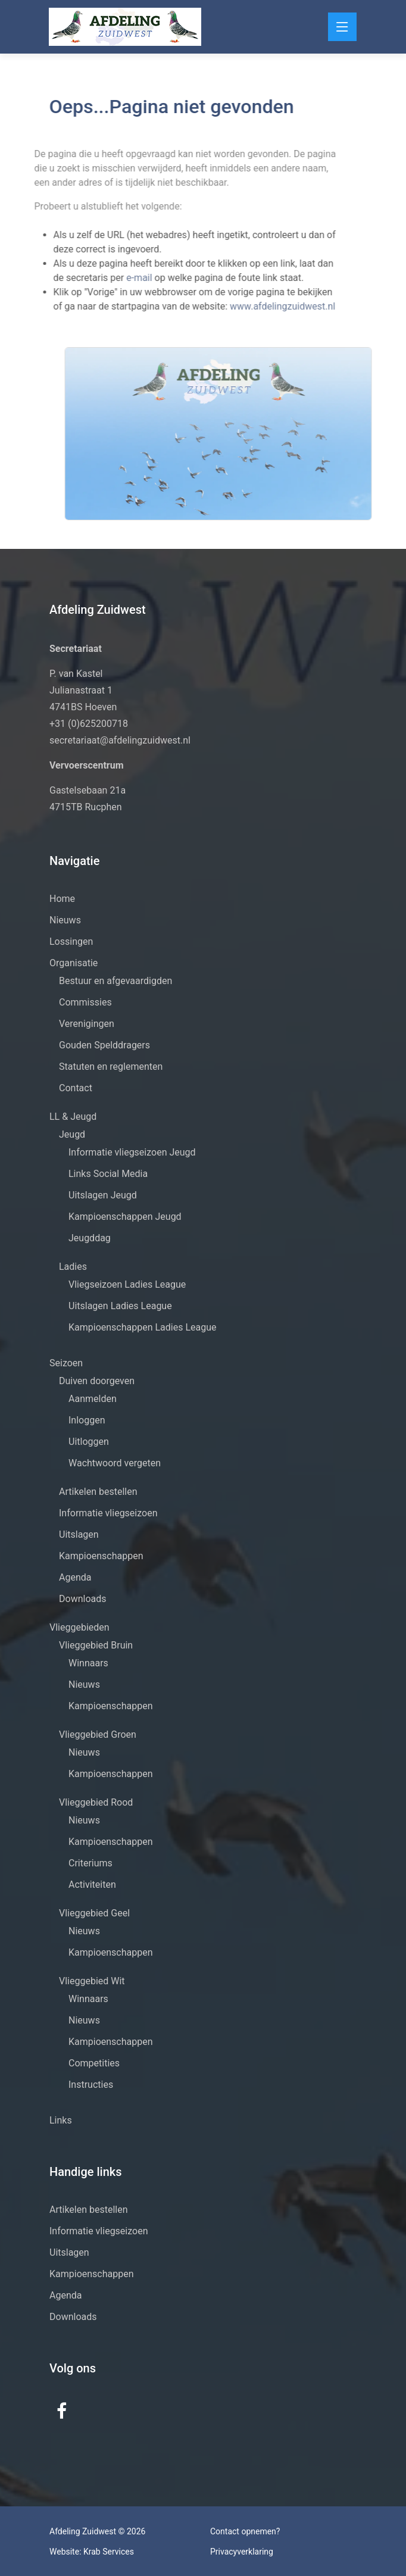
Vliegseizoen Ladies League (127, 1284)
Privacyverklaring (241, 2551)
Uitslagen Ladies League (120, 1306)
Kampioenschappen (101, 1556)
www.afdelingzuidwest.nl (259, 306)
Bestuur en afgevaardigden (115, 980)
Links (60, 2120)
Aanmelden (92, 1398)
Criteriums (90, 1863)
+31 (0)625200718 (88, 723)
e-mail (118, 277)
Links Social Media (108, 1173)
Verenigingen (86, 1023)
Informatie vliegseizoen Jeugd (132, 1152)
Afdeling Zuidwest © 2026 (97, 2531)
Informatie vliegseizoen (108, 1513)
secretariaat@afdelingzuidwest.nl (119, 740)
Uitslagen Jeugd (102, 1195)
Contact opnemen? (245, 2531)
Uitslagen (79, 1534)
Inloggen (86, 1420)
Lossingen (71, 941)
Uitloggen (88, 1441)
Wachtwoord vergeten (114, 1463)
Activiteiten (92, 1884)
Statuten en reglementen (111, 1066)
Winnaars (88, 1663)
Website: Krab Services (91, 2551)
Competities (94, 2063)
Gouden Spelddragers (104, 1045)
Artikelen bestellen (98, 1491)
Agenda (75, 1577)
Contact (75, 1088)
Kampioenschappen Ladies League (142, 1327)
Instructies (90, 2084)
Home (62, 898)
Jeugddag (89, 1238)
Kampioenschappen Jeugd (125, 1216)
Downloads (82, 1598)
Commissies (85, 1002)
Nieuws (65, 920)
